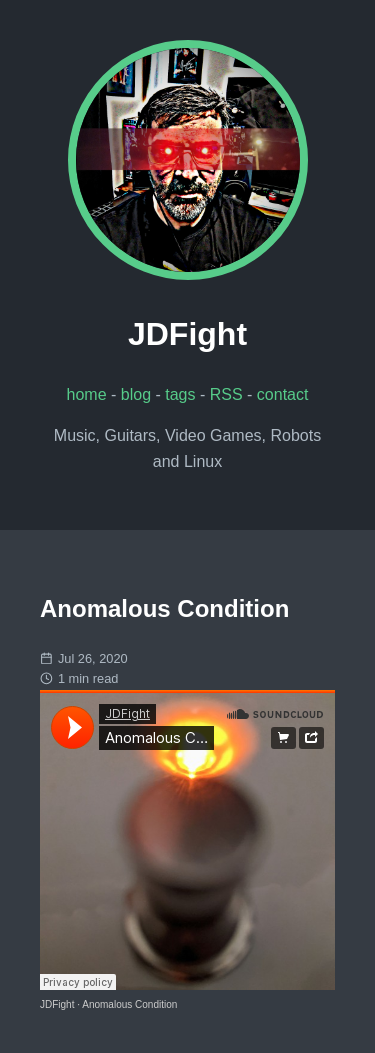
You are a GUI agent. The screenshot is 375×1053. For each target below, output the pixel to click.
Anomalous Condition (129, 1004)
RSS (226, 394)
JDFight (57, 1004)
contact (283, 394)
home (87, 394)
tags (180, 394)
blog (136, 394)
